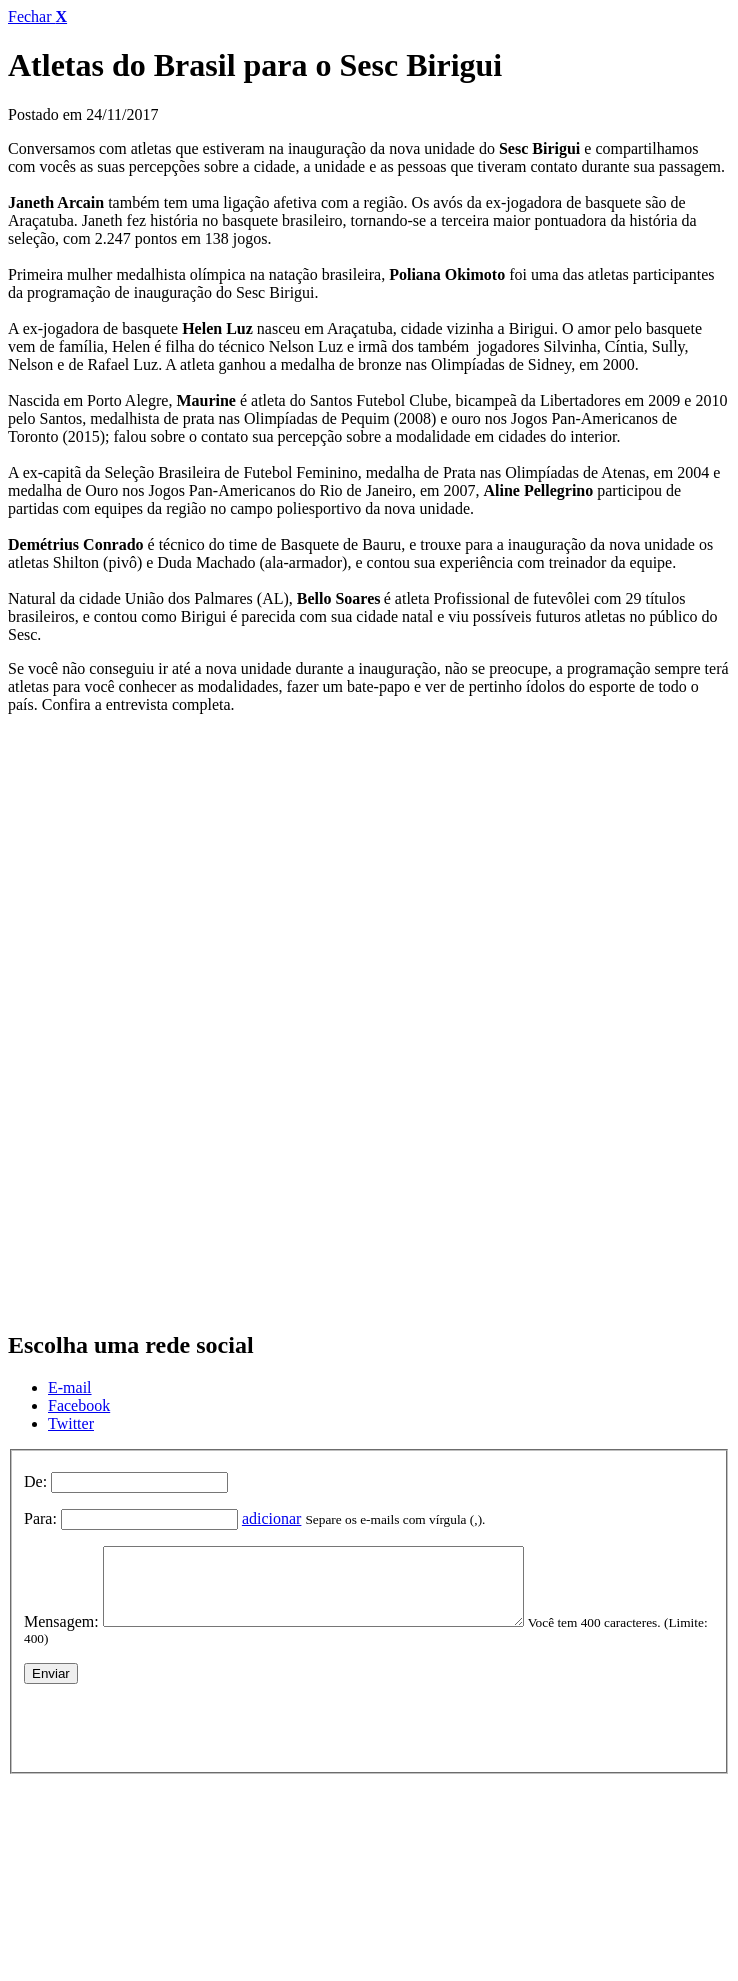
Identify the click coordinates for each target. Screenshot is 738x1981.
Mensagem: (61, 1636)
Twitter (71, 1423)
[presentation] (176, 1738)
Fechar (37, 16)
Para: (40, 1518)
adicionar (272, 1518)
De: (35, 1481)
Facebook (79, 1405)
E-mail (70, 1387)
